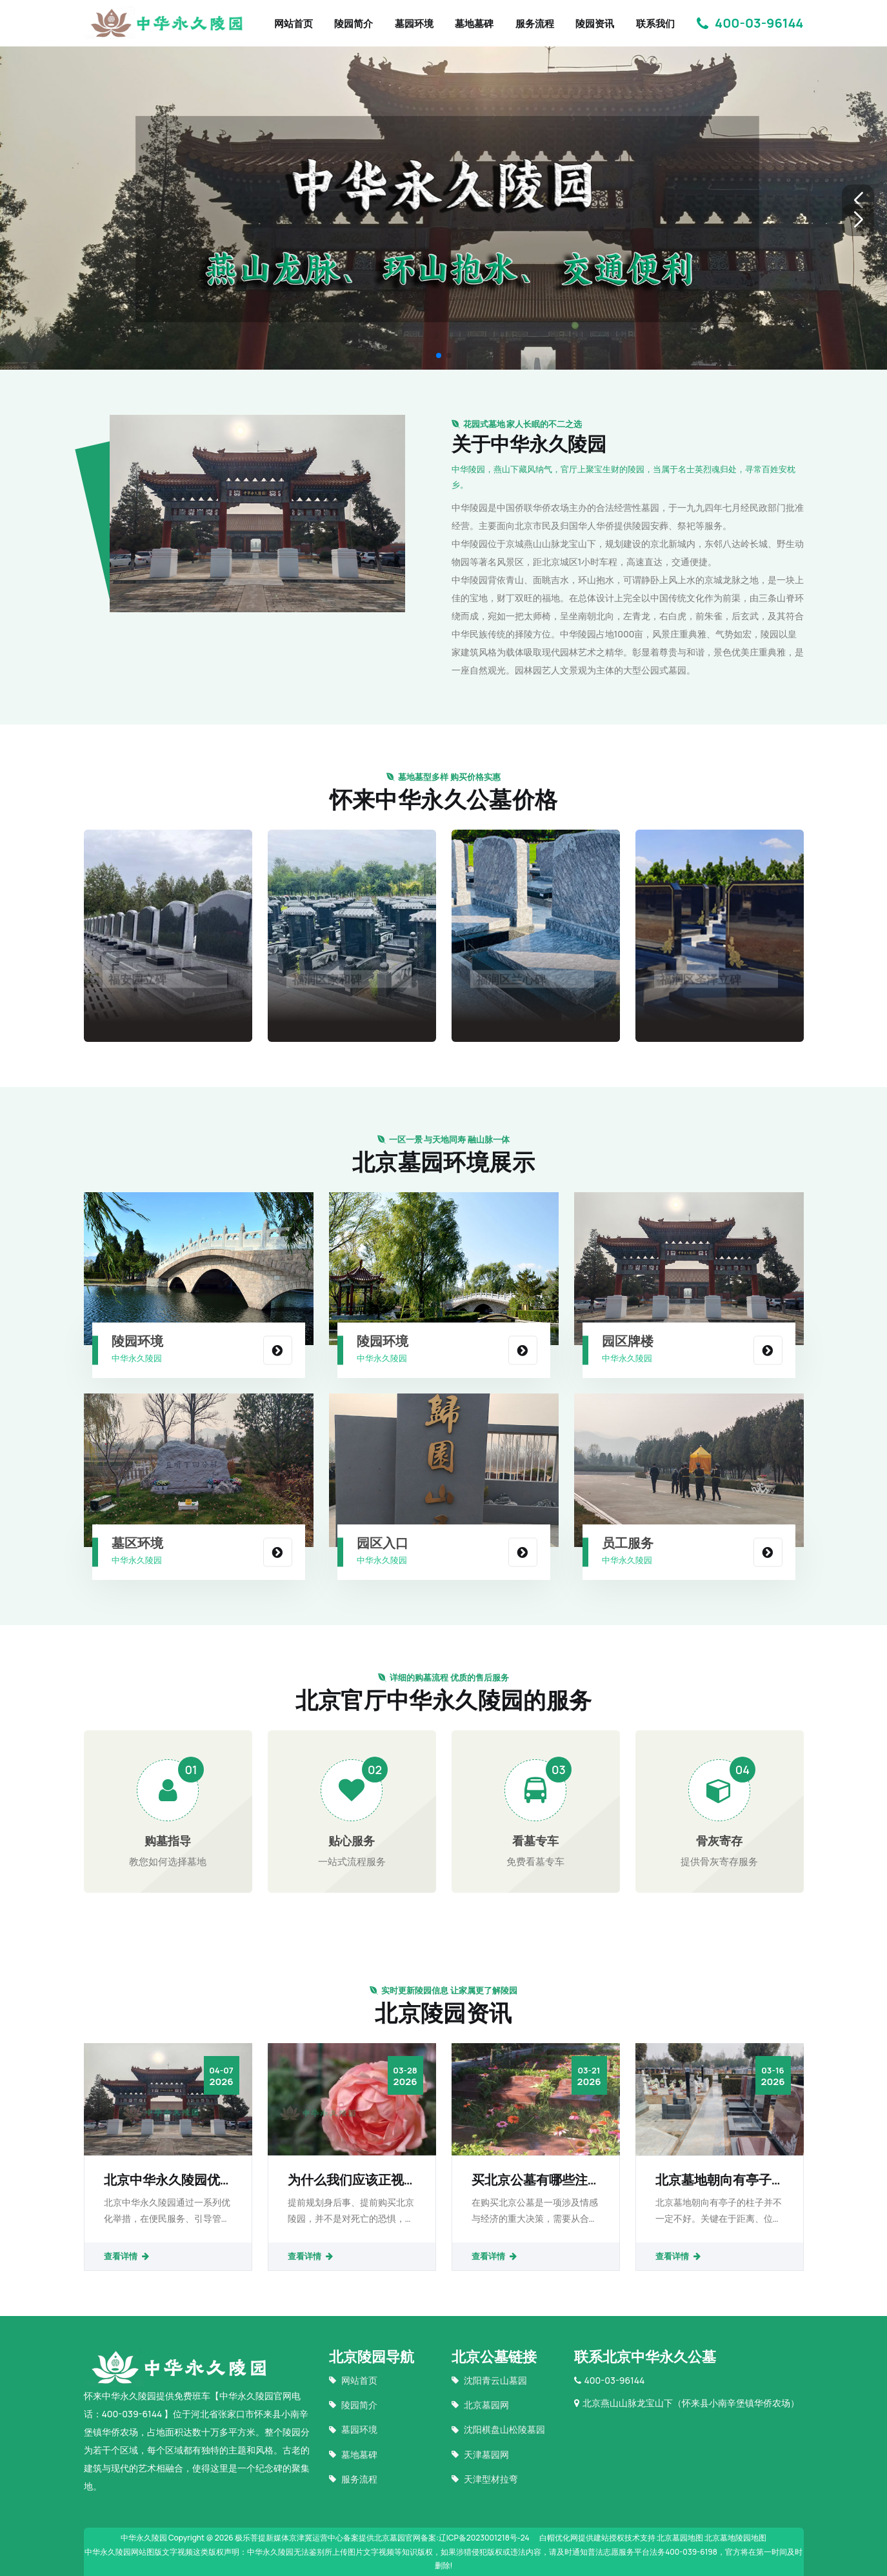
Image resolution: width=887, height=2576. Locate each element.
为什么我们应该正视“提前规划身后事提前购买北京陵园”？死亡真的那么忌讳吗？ (349, 2180)
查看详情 (127, 2256)
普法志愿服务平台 (619, 2551)
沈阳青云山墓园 (489, 2380)
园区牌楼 (627, 1341)
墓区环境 (137, 1543)
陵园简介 (353, 23)
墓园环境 (414, 23)
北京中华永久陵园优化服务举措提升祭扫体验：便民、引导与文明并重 (162, 2180)
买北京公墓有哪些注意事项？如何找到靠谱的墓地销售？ (530, 2180)
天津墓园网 (480, 2454)
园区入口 (382, 1543)
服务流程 (534, 23)
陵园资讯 (594, 23)
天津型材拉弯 (485, 2479)
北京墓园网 (480, 2405)
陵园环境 (137, 1341)
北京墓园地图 (680, 2537)
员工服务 (627, 1543)
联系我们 (655, 23)
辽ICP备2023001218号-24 (484, 2537)
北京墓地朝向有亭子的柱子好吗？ (713, 2180)
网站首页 (293, 23)
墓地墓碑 (474, 23)
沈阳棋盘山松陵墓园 (498, 2429)
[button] (858, 201)
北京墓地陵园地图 (735, 2537)
